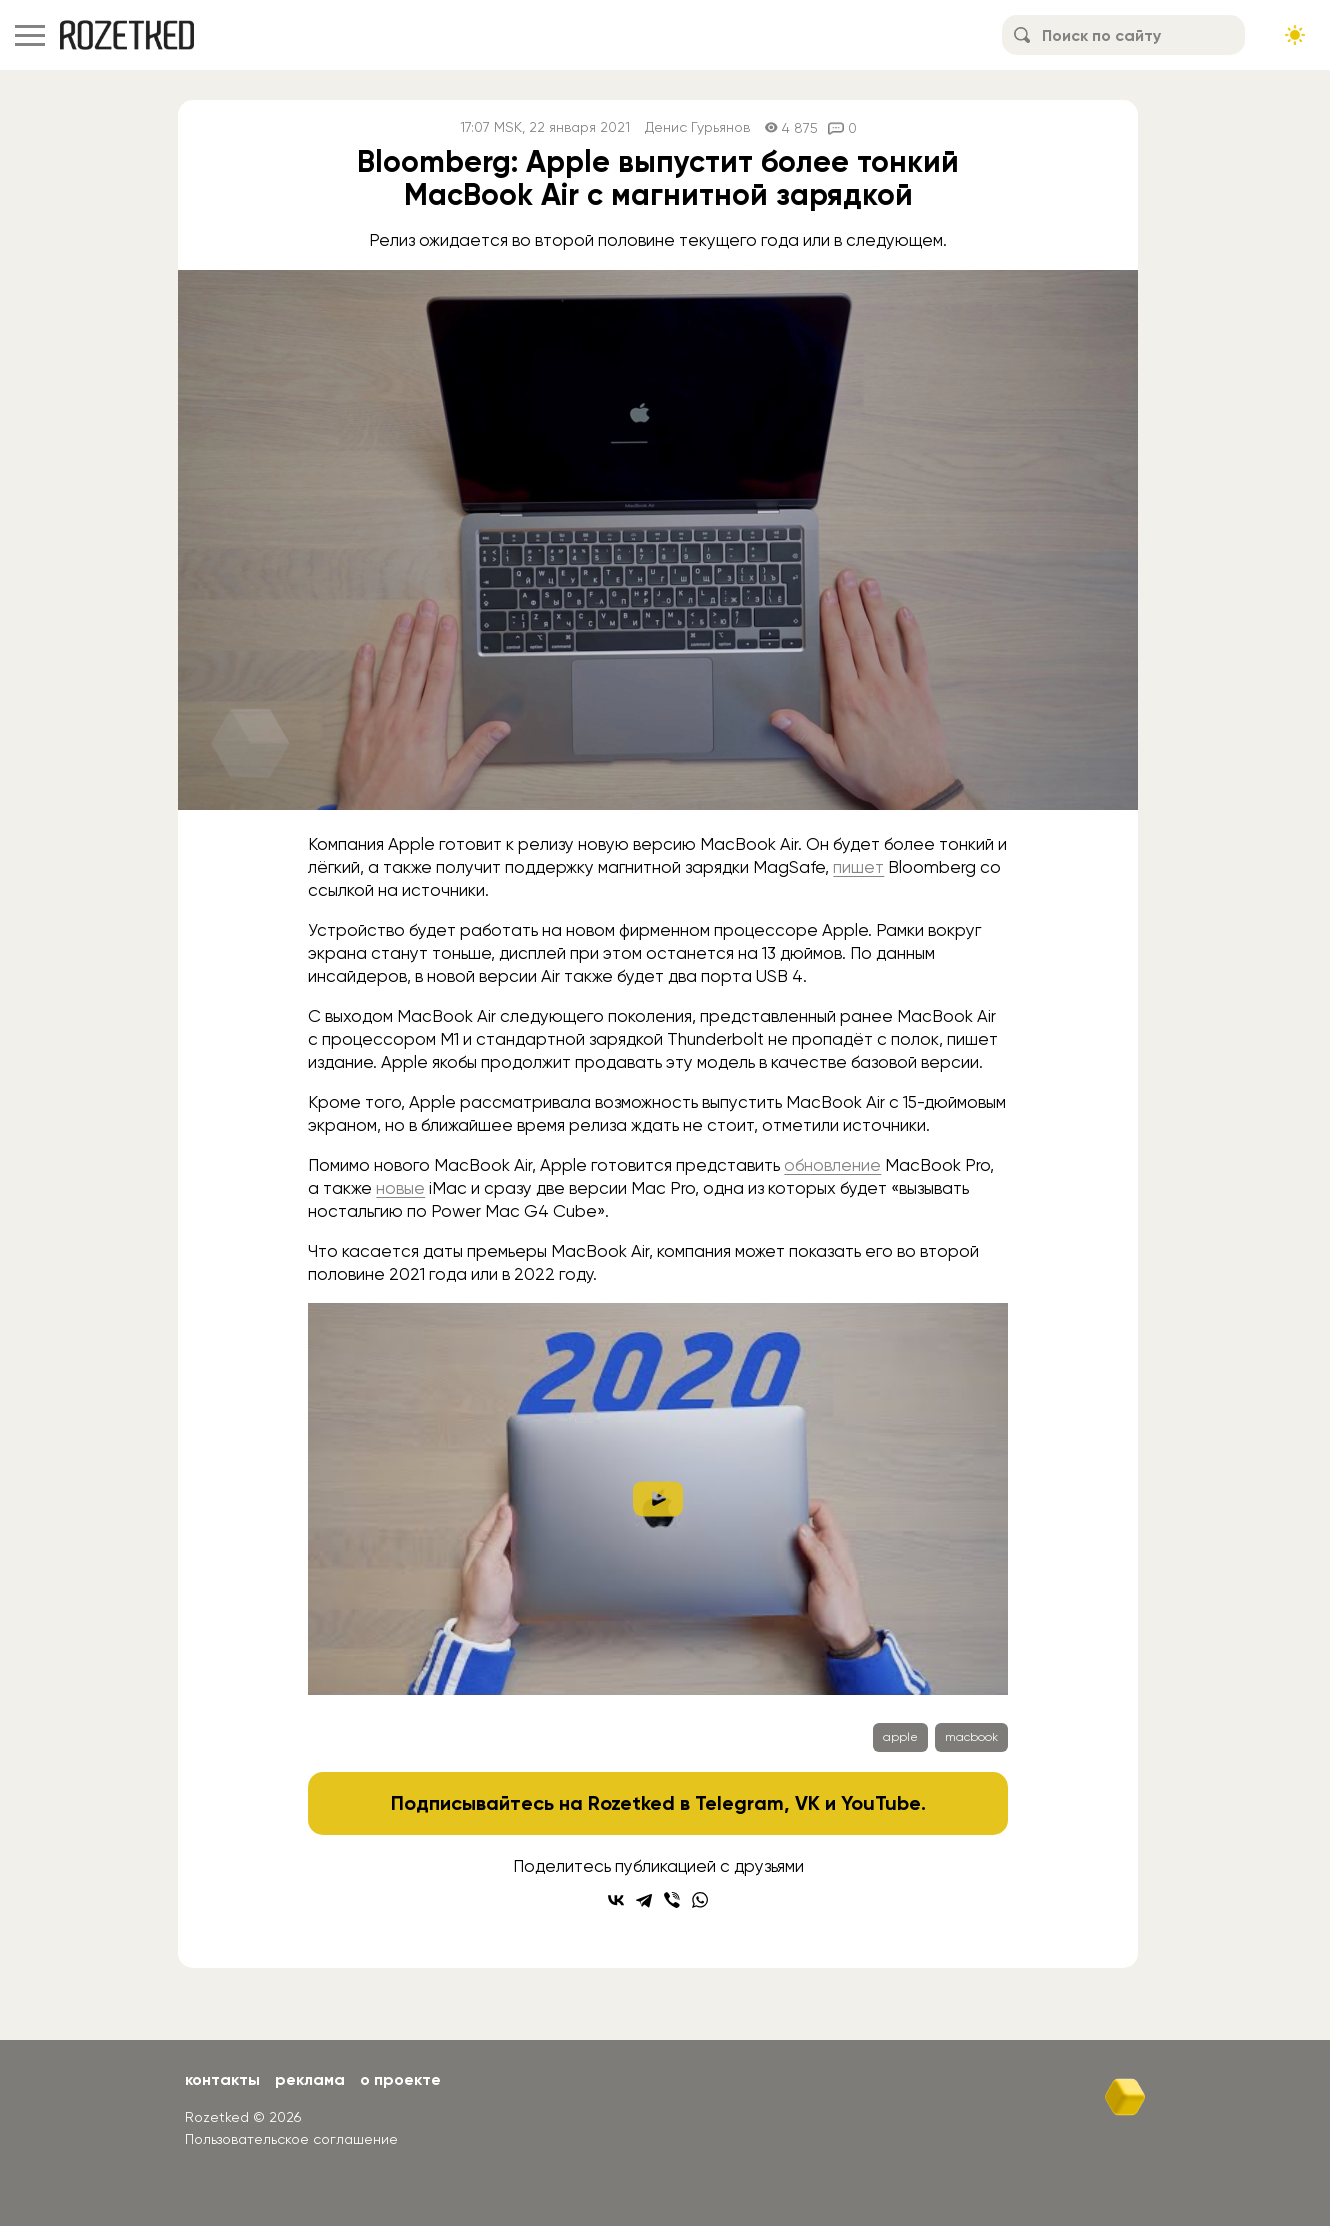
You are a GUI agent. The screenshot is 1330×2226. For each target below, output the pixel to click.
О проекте (400, 2079)
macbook (971, 1737)
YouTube (880, 1803)
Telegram (739, 1803)
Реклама (310, 2079)
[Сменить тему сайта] (1295, 35)
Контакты (222, 2079)
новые (400, 1188)
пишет (858, 867)
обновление (832, 1165)
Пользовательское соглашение (291, 2139)
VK (807, 1803)
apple (900, 1737)
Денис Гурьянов (697, 127)
